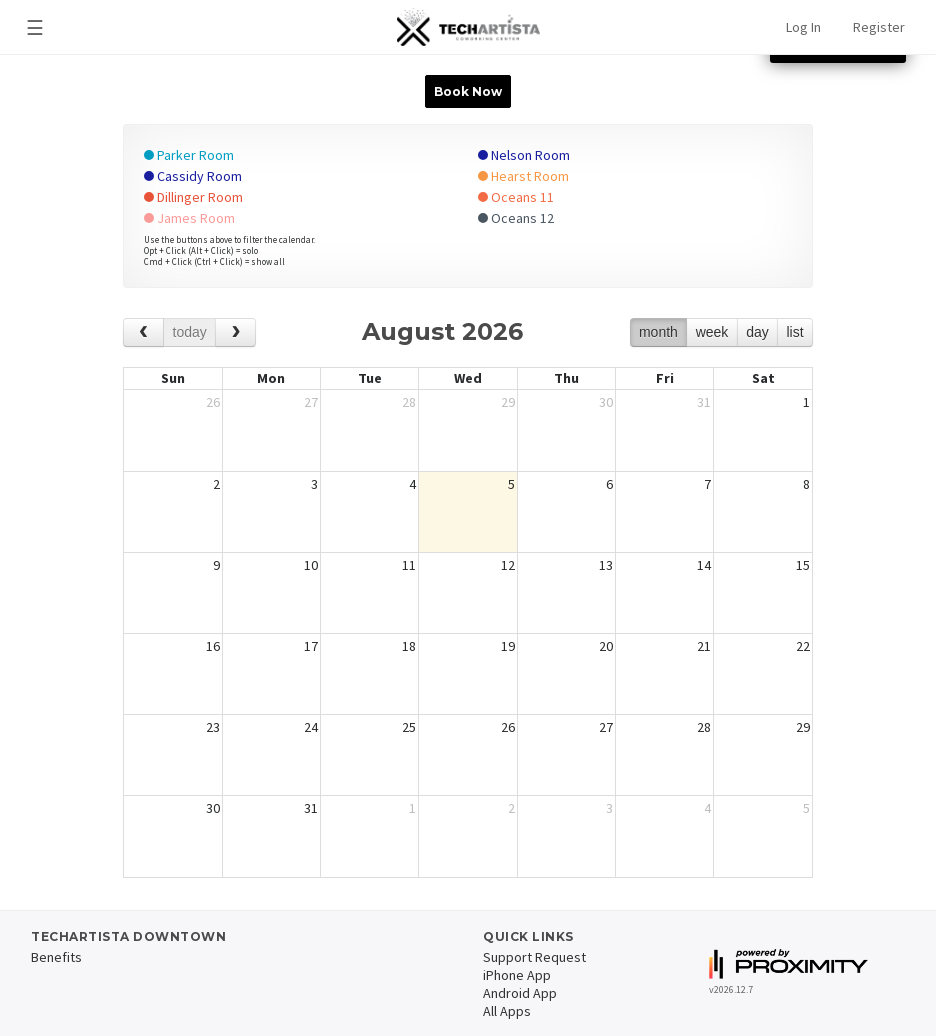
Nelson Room (524, 155)
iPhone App (517, 975)
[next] (235, 332)
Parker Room (189, 155)
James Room (189, 218)
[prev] (143, 332)
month (658, 332)
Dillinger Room (193, 197)
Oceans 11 (516, 197)
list (794, 332)
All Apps (507, 1011)
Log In (803, 27)
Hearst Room (523, 176)
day (757, 332)
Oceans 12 (516, 218)
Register (879, 27)
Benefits (56, 957)
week (712, 332)
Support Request (534, 957)
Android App (520, 993)
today (190, 332)
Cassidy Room (193, 176)
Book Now (468, 91)
